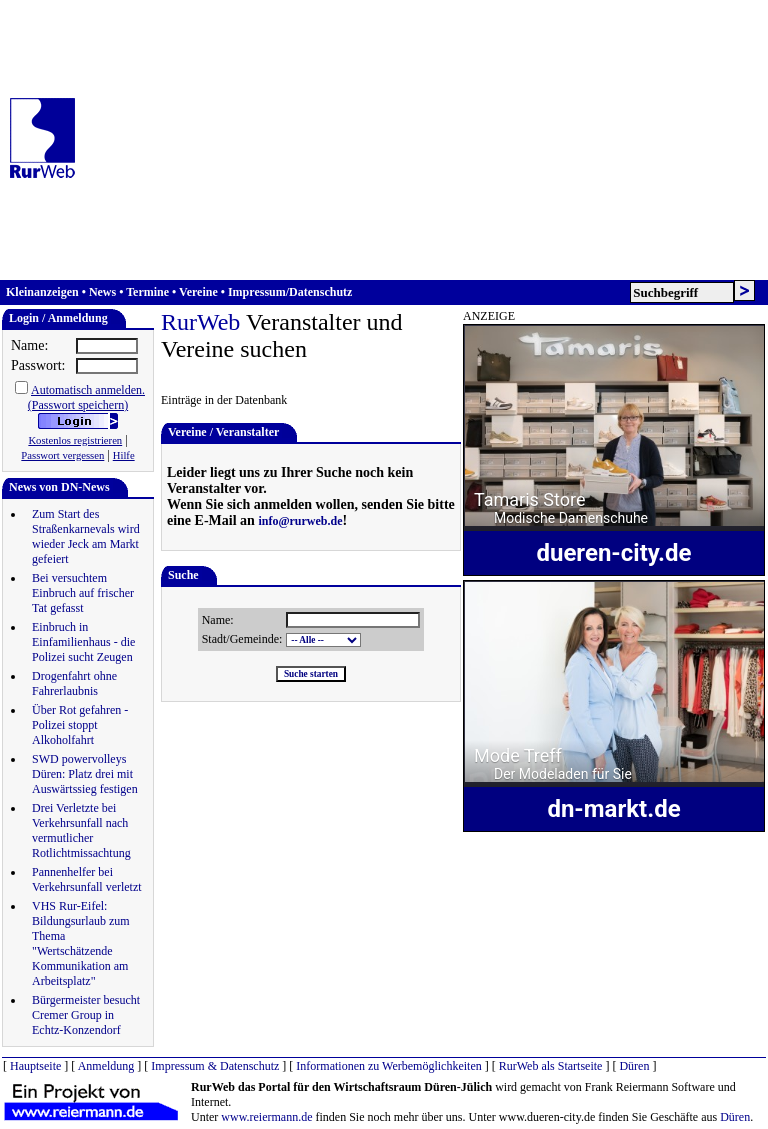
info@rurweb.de (300, 521)
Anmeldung (106, 1066)
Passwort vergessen (62, 455)
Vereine (198, 292)
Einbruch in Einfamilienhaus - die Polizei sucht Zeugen (83, 642)
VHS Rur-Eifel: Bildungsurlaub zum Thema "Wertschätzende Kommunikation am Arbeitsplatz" (81, 943)
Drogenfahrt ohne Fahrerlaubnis (74, 683)
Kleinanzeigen (42, 292)
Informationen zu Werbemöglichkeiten (388, 1066)
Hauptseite (35, 1066)
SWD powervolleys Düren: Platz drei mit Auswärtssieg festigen (85, 774)
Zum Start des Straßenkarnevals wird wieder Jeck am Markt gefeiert (86, 536)
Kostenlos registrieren (75, 440)
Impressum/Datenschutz (290, 292)
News (102, 292)
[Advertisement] (427, 140)
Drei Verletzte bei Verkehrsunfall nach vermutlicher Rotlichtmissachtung (81, 830)
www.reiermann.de (266, 1117)
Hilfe (124, 455)
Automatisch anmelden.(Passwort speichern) (86, 397)
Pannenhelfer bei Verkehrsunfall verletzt (87, 879)
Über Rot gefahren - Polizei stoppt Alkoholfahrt (80, 725)
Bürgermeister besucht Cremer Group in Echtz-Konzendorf (86, 1015)
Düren (634, 1066)
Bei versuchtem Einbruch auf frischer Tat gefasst (83, 593)
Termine (147, 292)
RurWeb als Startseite (551, 1066)
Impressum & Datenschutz (215, 1066)
